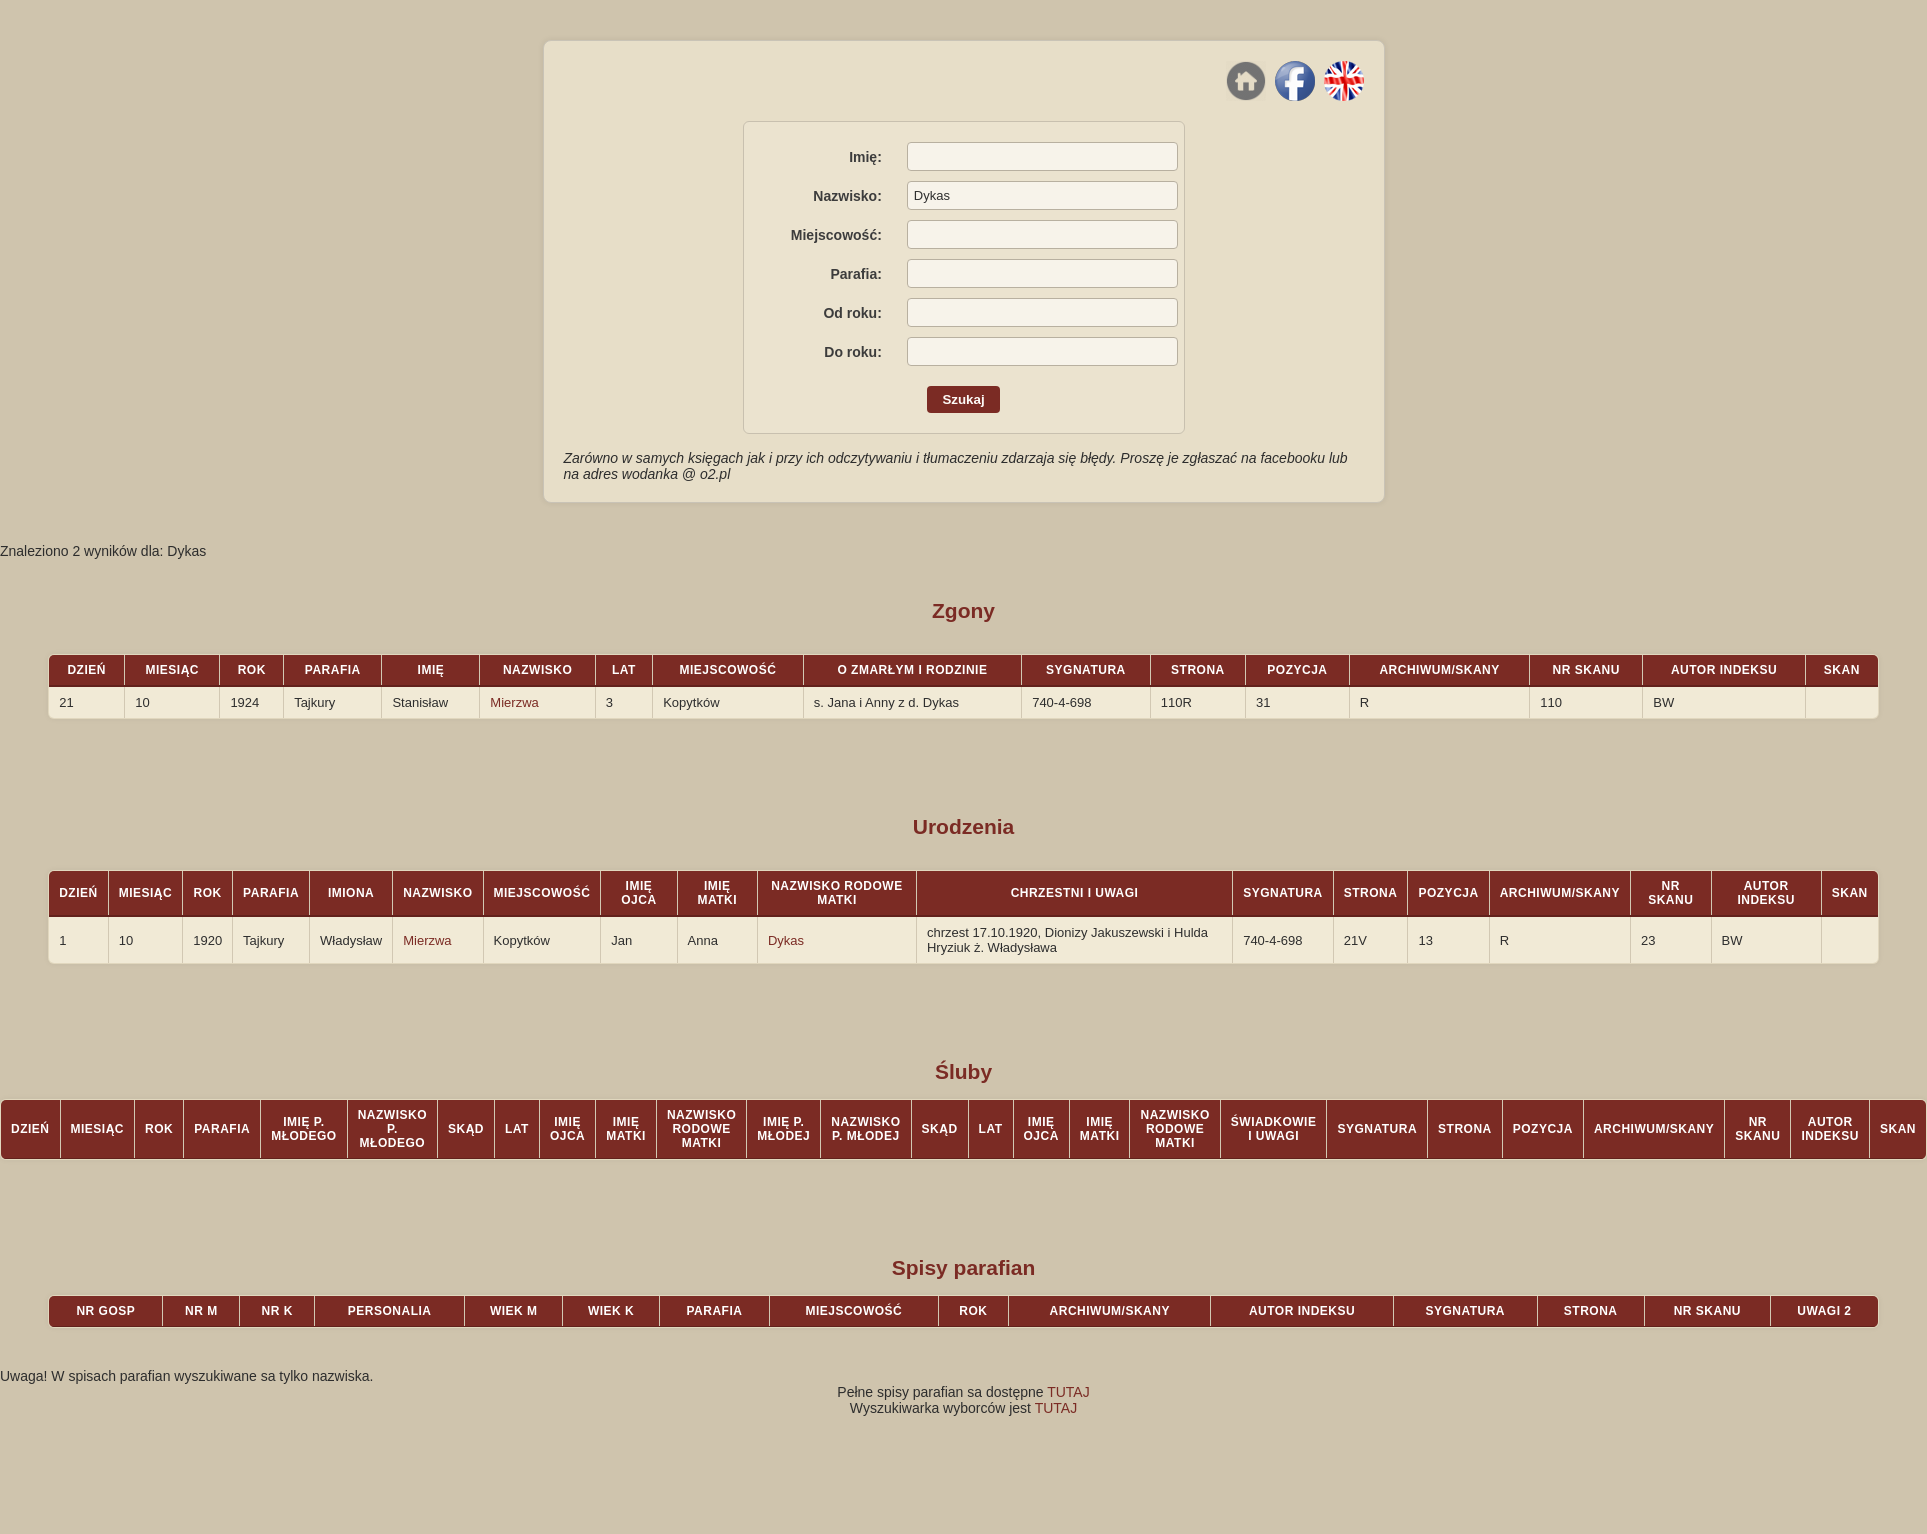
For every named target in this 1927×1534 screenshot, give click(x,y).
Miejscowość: (836, 235)
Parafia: (855, 274)
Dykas (786, 940)
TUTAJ (1068, 1392)
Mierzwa (514, 702)
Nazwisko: (847, 196)
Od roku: (852, 313)
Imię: (865, 157)
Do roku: (853, 352)
